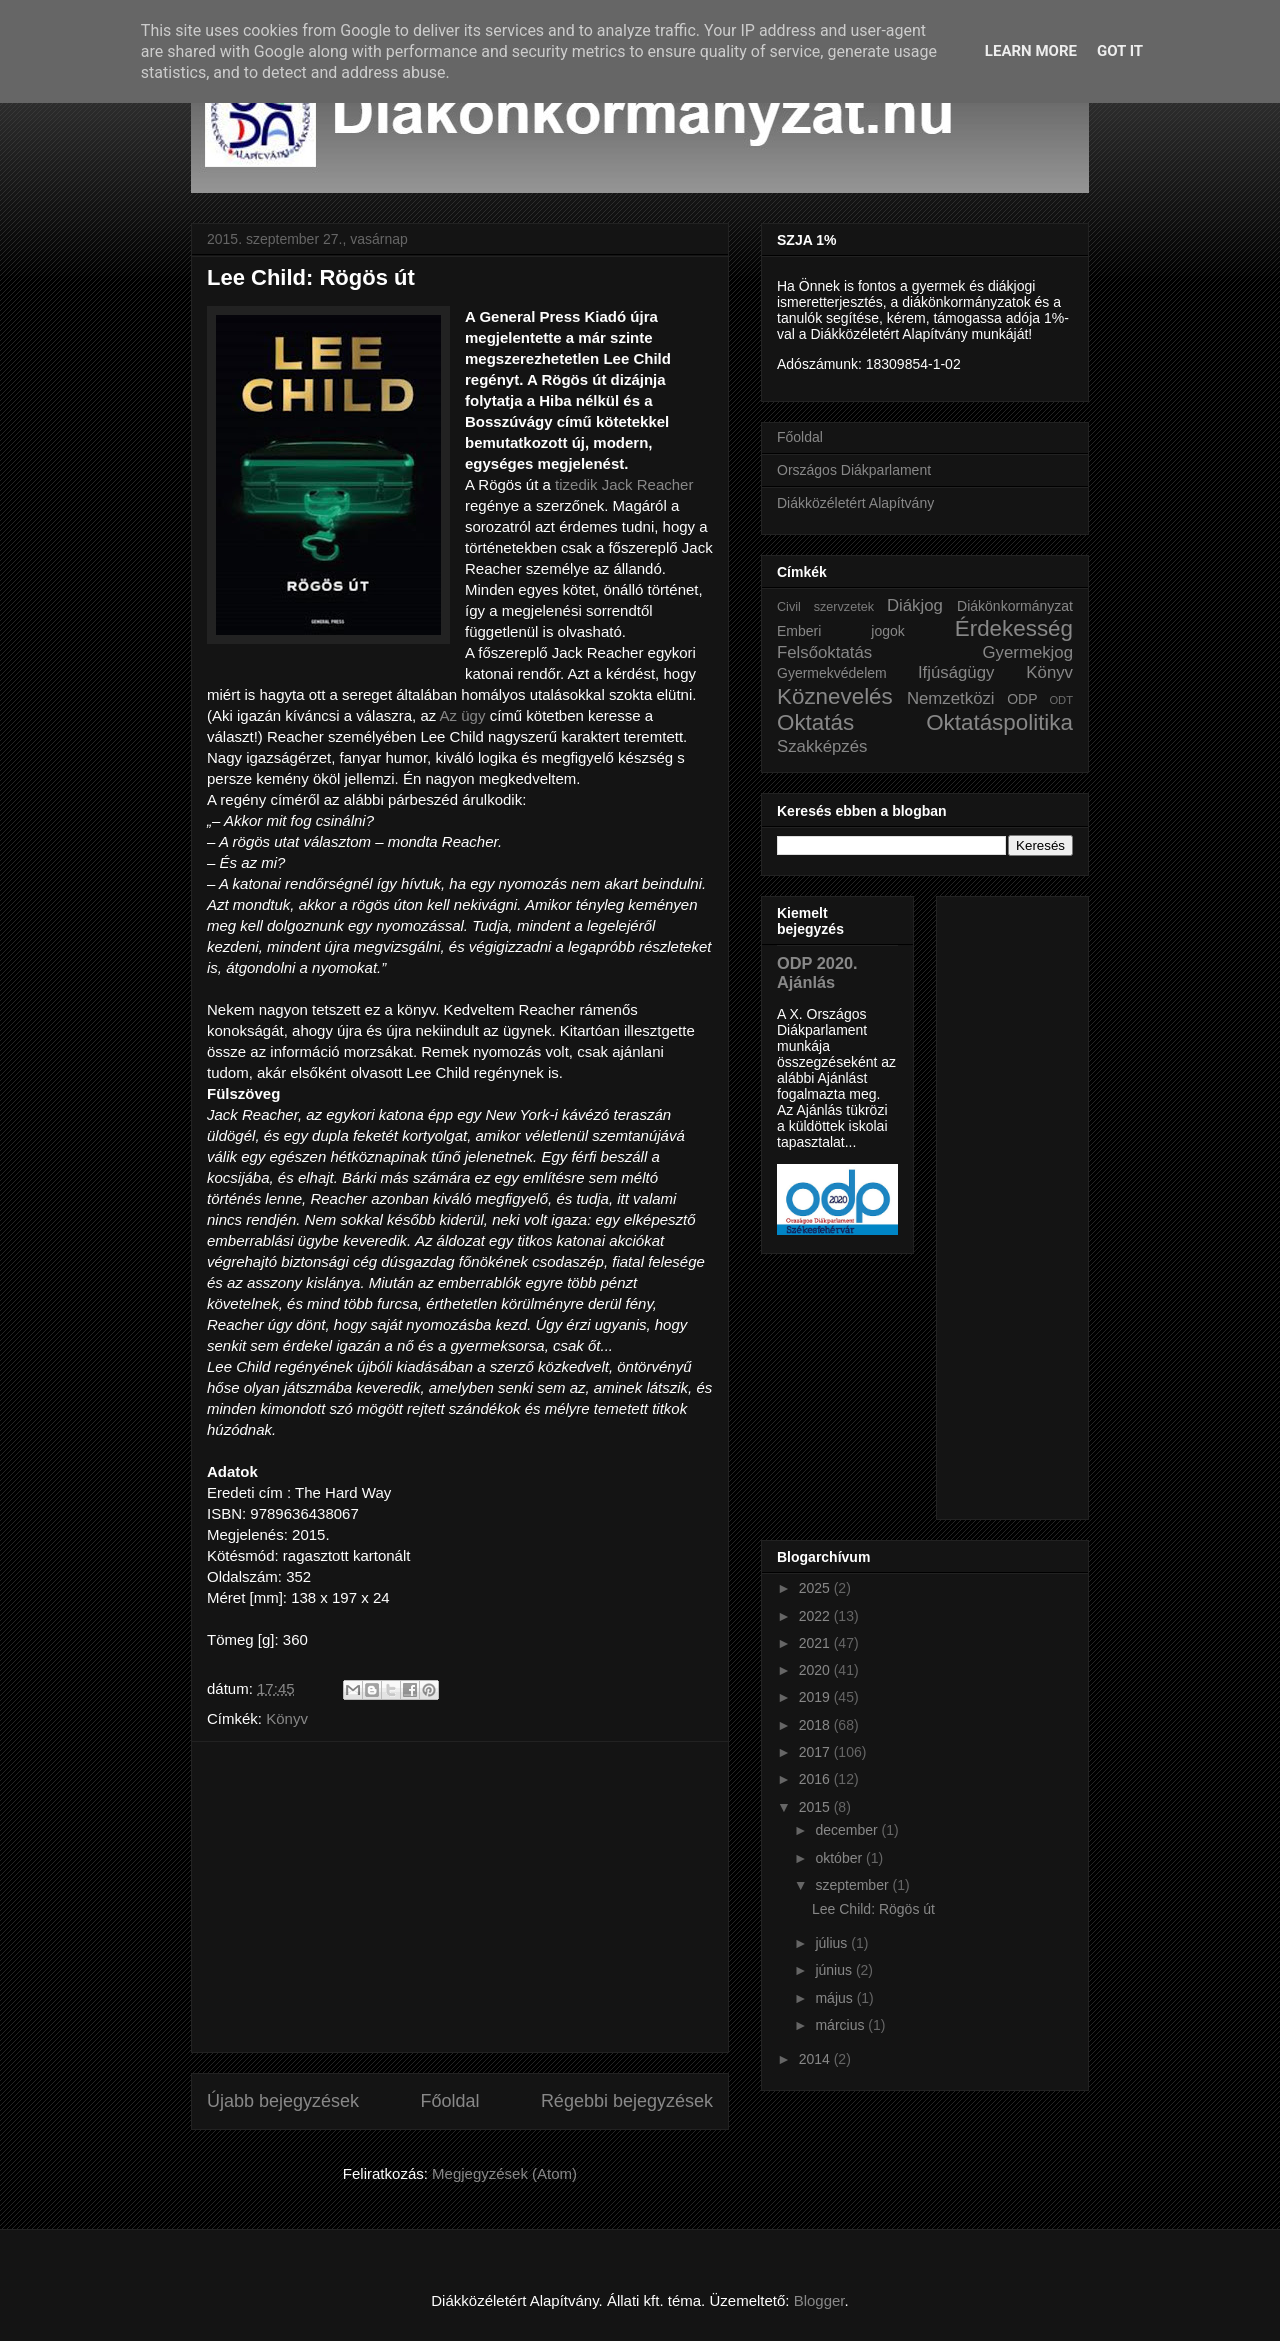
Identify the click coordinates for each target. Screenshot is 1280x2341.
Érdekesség (1014, 628)
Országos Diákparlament (854, 470)
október (840, 1858)
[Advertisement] (460, 1897)
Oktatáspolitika (999, 722)
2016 (816, 1779)
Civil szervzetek (825, 607)
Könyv (287, 1718)
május (835, 1998)
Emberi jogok (841, 631)
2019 (816, 1697)
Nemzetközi (951, 698)
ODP (1022, 699)
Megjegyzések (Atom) (504, 2173)
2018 (816, 1725)
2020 (816, 1670)
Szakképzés (822, 746)
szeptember (853, 1885)
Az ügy (463, 715)
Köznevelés (835, 696)
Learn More (1031, 51)
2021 (816, 1643)
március (841, 2025)
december (848, 1830)
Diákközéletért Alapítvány (855, 503)
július (833, 1943)
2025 (816, 1588)
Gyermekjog (1028, 652)
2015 (816, 1807)
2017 (816, 1752)
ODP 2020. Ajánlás (817, 972)
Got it (1120, 51)
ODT (1061, 700)
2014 (816, 2059)
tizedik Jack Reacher (624, 484)
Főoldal (449, 2101)
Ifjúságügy (956, 672)
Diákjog (915, 605)
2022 (816, 1616)
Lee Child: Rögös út (311, 277)
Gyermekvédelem (832, 673)
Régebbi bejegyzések (627, 2101)
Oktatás (815, 722)
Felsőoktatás (824, 652)
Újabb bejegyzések (283, 2101)
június (835, 1970)
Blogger (819, 2300)
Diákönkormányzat (1015, 606)
